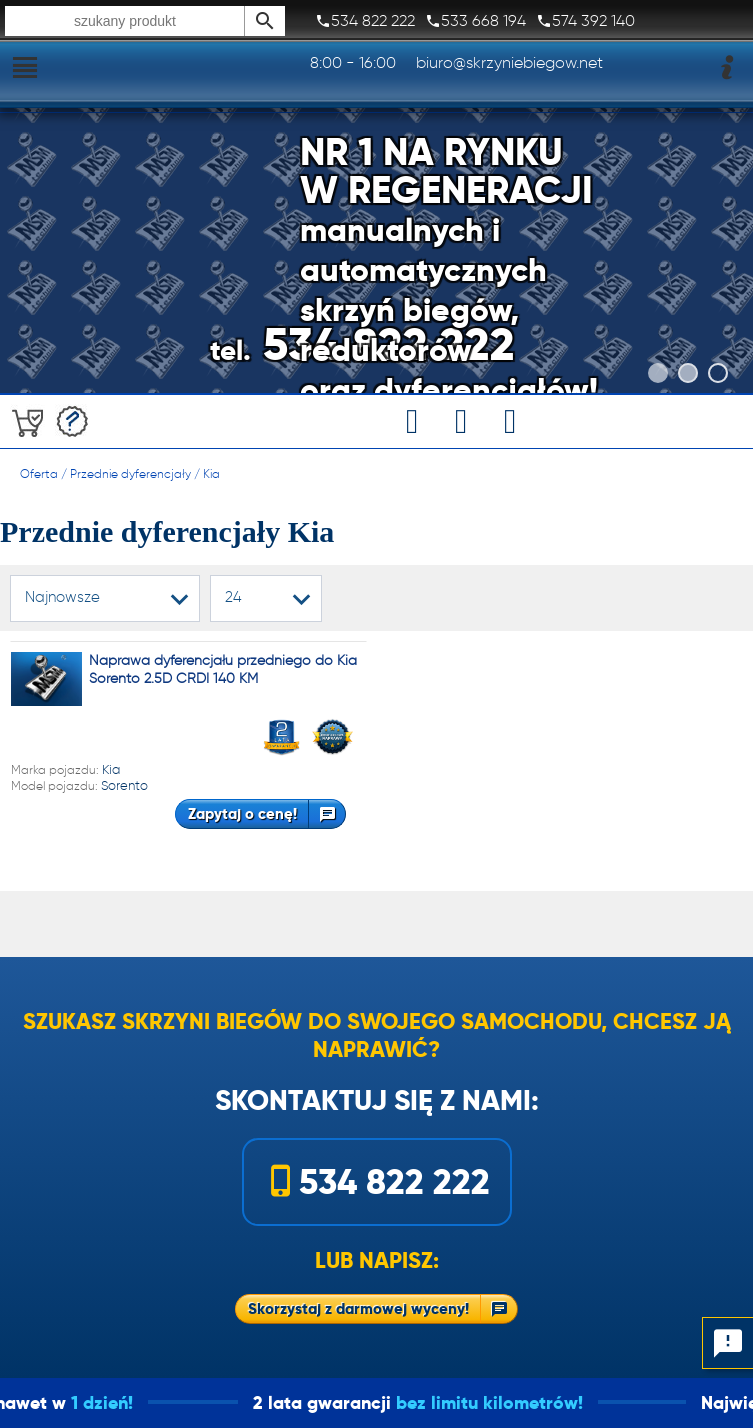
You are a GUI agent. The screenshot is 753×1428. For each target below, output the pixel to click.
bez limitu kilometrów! (515, 1402)
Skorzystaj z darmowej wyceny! (358, 1308)
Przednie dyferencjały (130, 473)
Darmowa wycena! (72, 421)
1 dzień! (128, 1402)
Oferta (39, 473)
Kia (211, 473)
